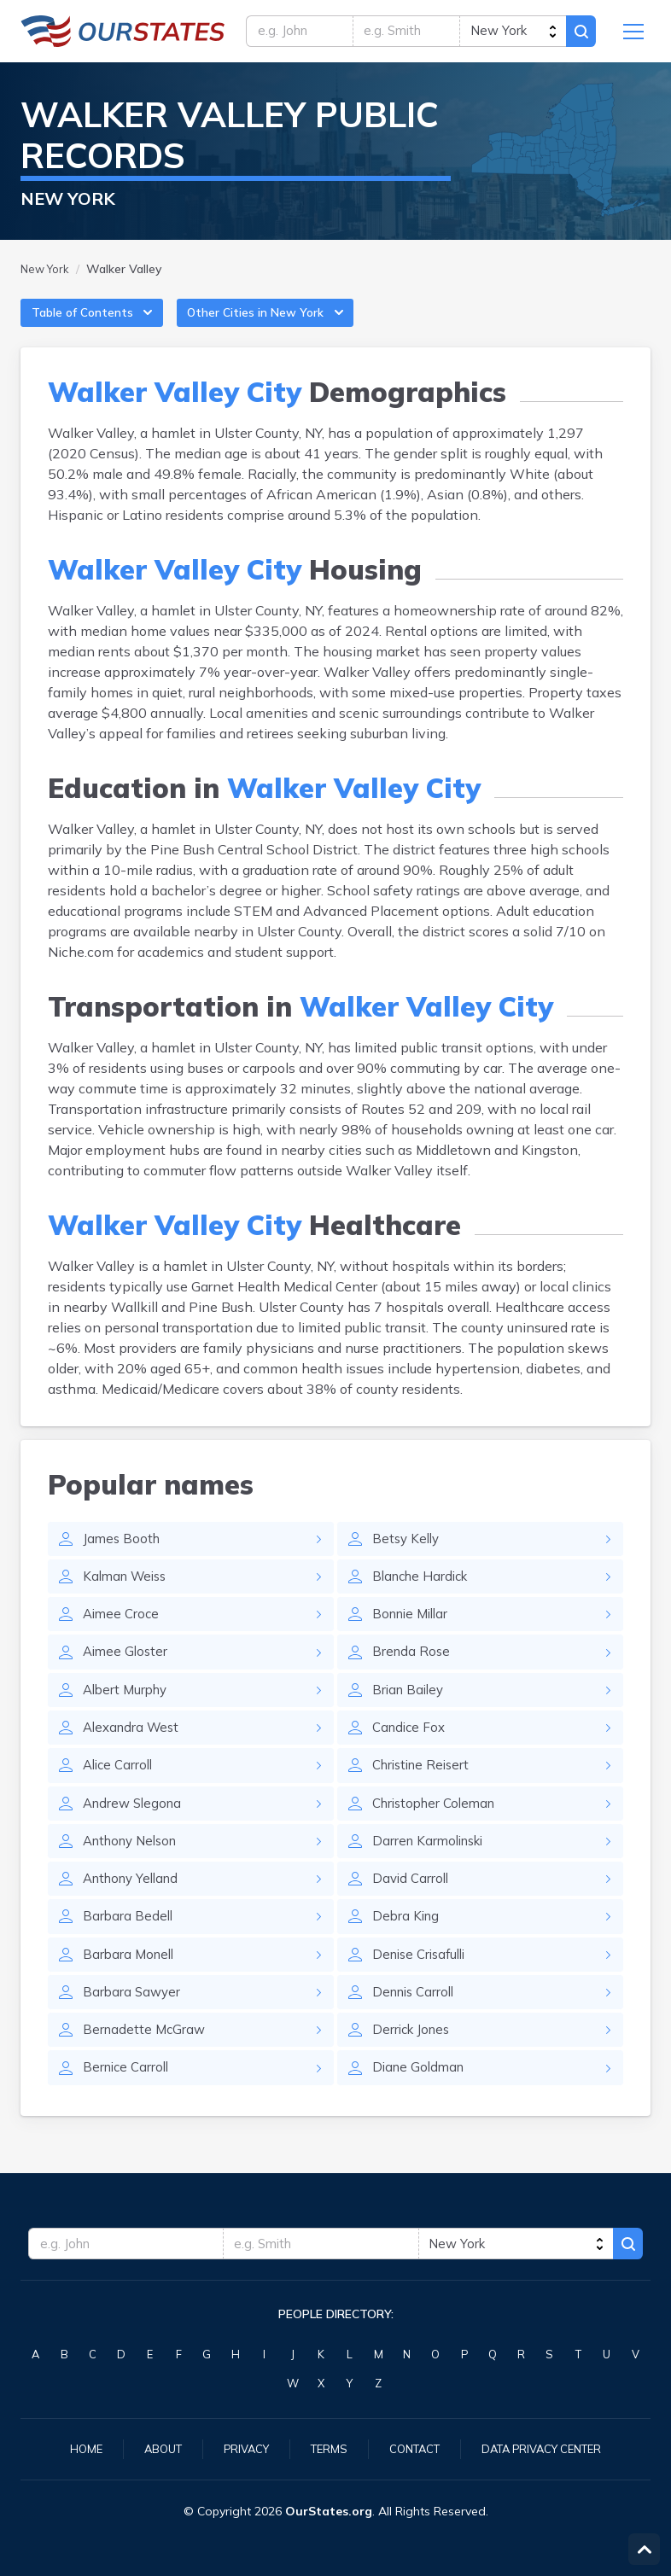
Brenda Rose (412, 1672)
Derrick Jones (413, 2064)
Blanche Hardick (424, 1593)
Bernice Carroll (128, 2104)
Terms (324, 2448)
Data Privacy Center (550, 2448)
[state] (509, 34)
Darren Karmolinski (432, 1868)
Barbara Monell (130, 1986)
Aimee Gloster (127, 1672)
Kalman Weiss (128, 1593)
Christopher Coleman (438, 1829)
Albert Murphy (128, 1711)
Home (71, 2448)
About (151, 2448)
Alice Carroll (120, 1789)
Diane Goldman (421, 2104)
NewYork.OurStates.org (122, 34)
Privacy (238, 2448)
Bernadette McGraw (146, 2064)
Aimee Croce (123, 1632)
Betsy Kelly (407, 1554)
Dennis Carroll (416, 2025)
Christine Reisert (424, 1789)
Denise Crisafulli (423, 1986)
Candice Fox (411, 1750)
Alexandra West (134, 1750)
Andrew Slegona (135, 1829)
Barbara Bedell (129, 1946)
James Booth (123, 1554)
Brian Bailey (410, 1711)
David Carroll (412, 1907)
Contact (414, 2448)
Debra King (407, 1946)
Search (579, 34)
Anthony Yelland (135, 1907)
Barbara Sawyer (133, 2025)
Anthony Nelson (135, 1868)
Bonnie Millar (413, 1632)
